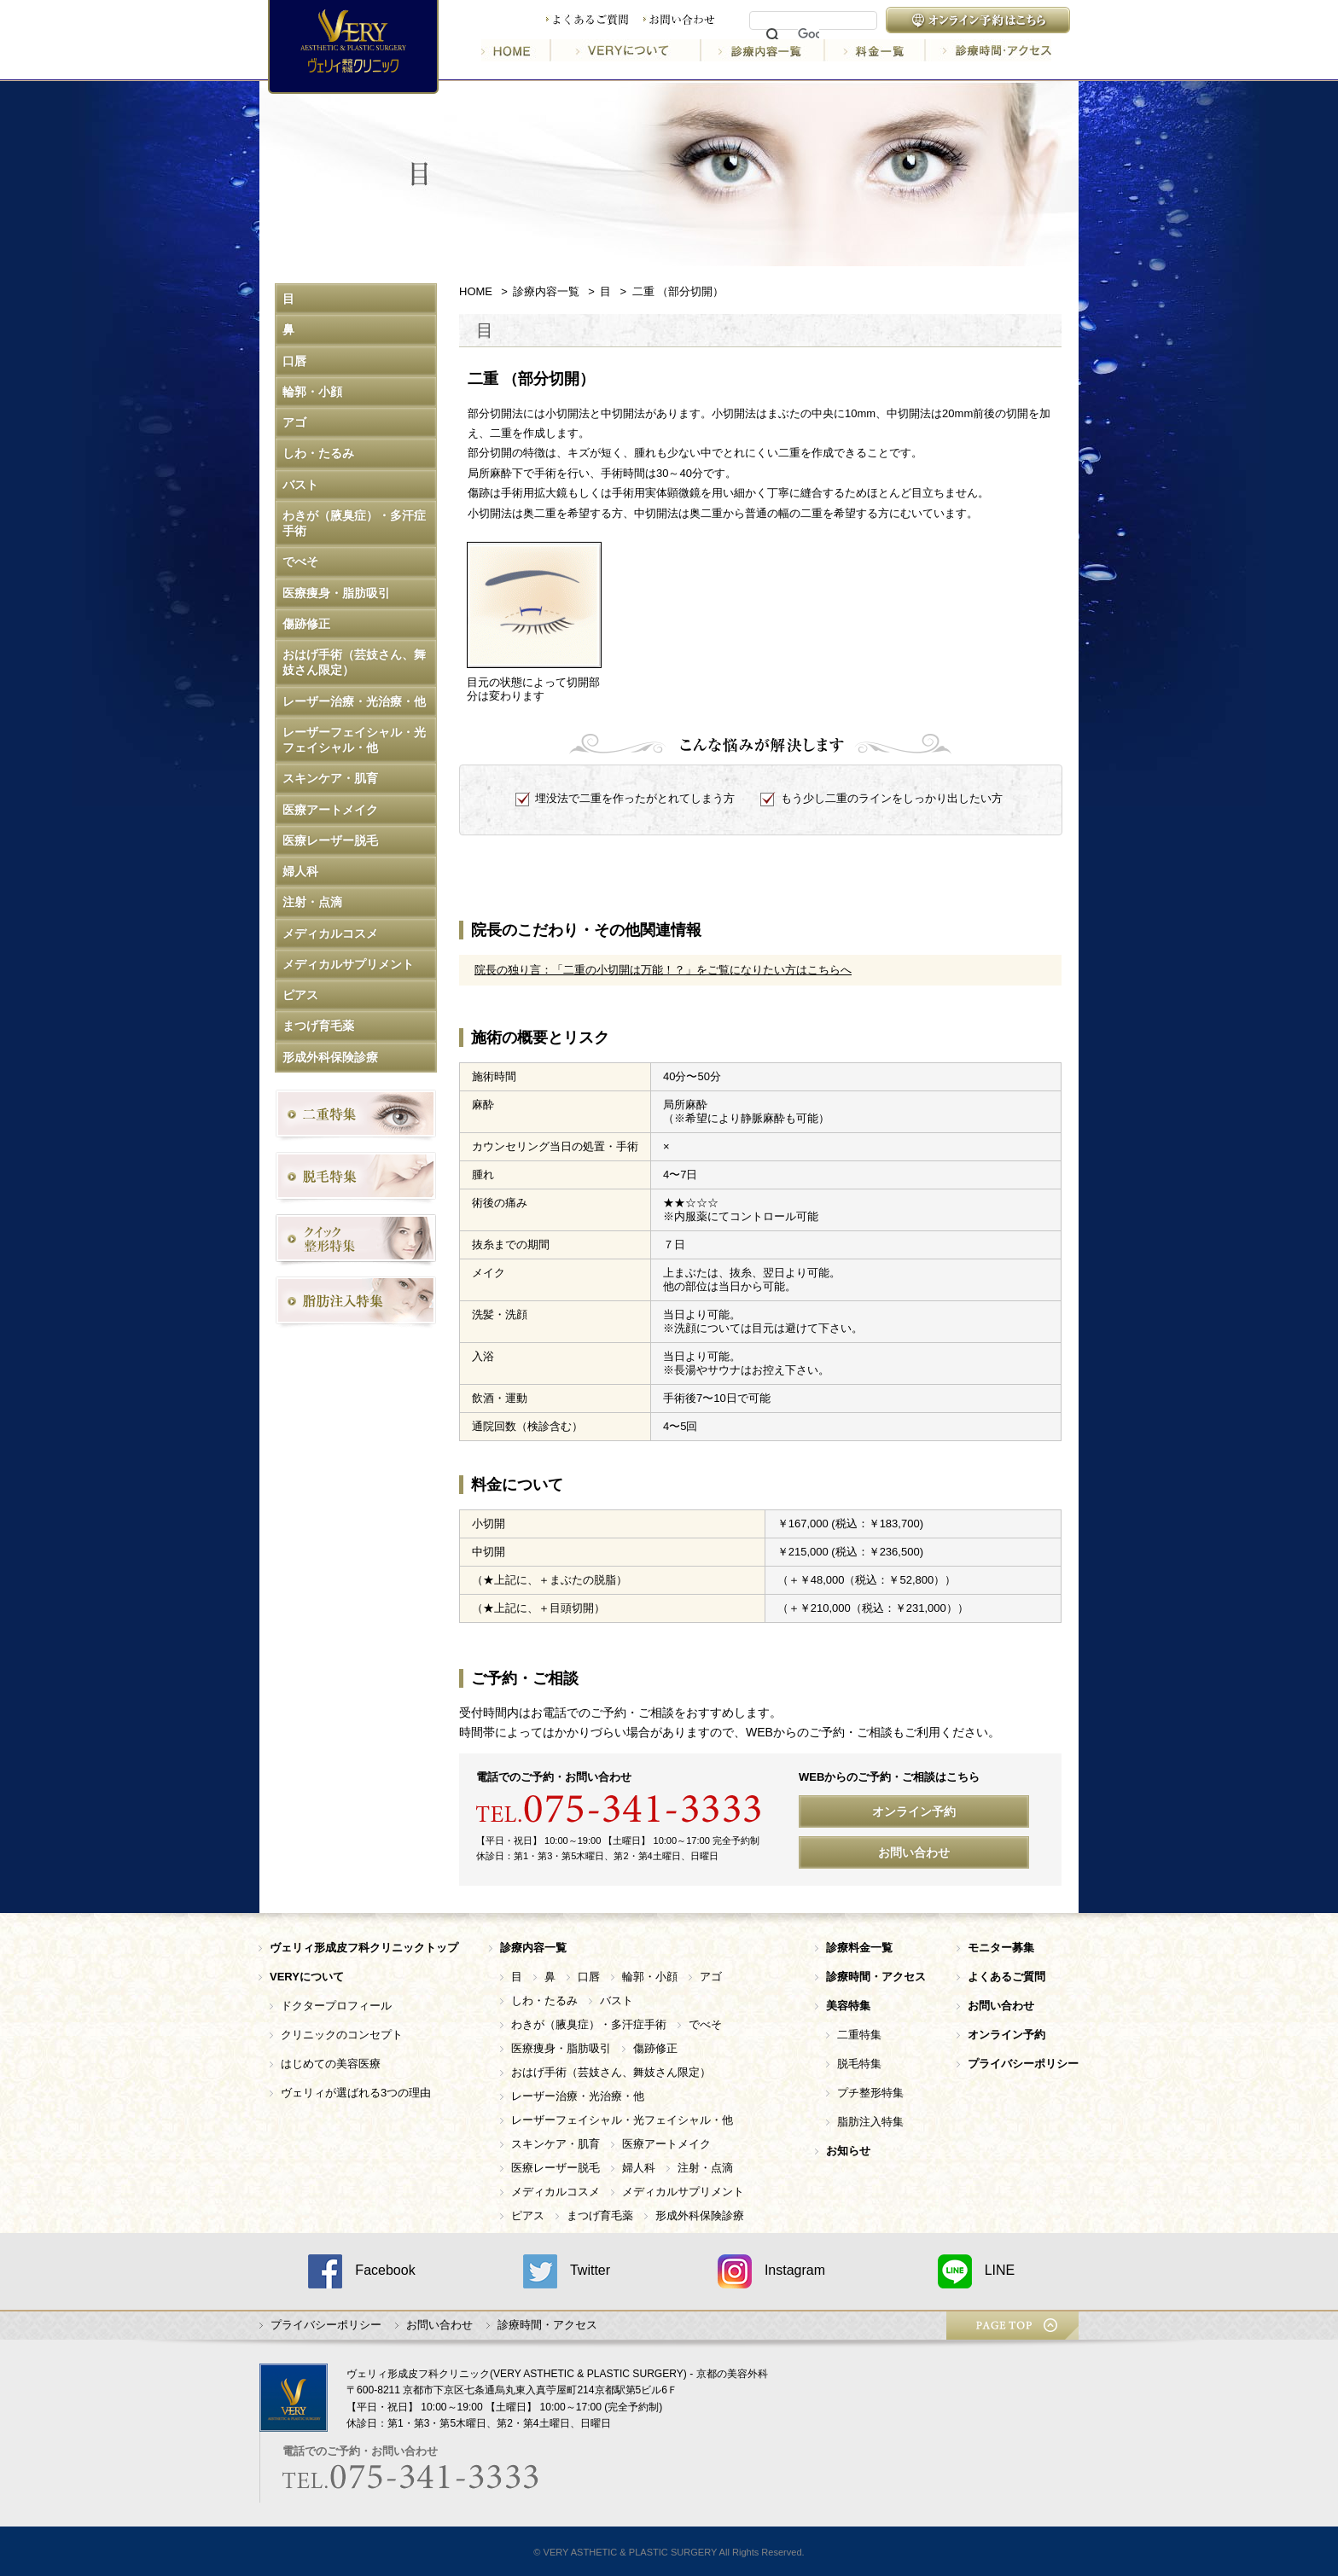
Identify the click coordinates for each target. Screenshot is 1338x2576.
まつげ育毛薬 (318, 1025)
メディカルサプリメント (348, 964)
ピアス (300, 995)
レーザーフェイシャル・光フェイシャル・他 (354, 739)
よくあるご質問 (587, 20)
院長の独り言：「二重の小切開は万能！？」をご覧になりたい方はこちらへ (663, 969)
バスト (300, 484)
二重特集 (859, 2034)
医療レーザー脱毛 (330, 840)
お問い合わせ (679, 20)
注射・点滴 (312, 902)
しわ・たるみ (318, 453)
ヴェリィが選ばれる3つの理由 (356, 2092)
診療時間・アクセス (988, 50)
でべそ (300, 561)
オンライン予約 (914, 1811)
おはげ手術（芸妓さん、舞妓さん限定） (354, 662)
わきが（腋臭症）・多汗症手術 (354, 523)
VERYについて (627, 50)
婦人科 (300, 871)
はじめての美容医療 (331, 2063)
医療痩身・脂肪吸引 (336, 593)
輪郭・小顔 (312, 391)
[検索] (808, 35)
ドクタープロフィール (336, 2005)
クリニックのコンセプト (342, 2034)
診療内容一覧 (765, 50)
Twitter (566, 2271)
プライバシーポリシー (326, 2324)
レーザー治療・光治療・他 (354, 701)
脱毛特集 (859, 2063)
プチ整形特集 (870, 2092)
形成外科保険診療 (330, 1057)
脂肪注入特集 (870, 2121)
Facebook (361, 2271)
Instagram (771, 2271)
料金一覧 (876, 50)
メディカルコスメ (330, 933)
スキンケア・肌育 (330, 778)
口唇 (294, 361)
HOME (516, 50)
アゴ (294, 422)
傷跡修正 (306, 624)
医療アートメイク (330, 810)
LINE (976, 2271)
